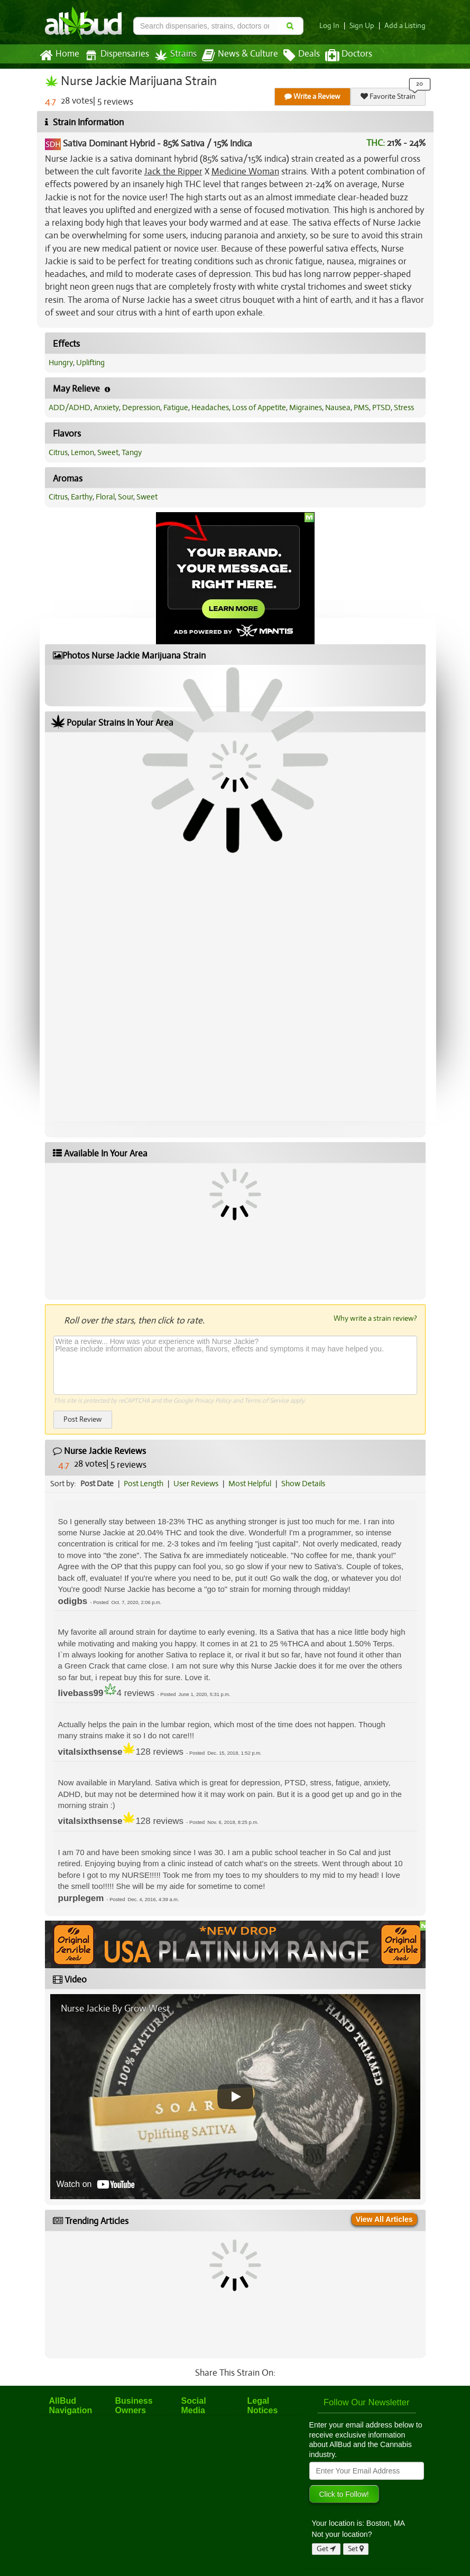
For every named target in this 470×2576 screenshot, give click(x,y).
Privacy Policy (213, 1400)
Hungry (61, 362)
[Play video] (235, 2096)
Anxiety (106, 407)
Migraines (305, 407)
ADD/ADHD (69, 407)
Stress (404, 407)
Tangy (132, 452)
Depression (141, 407)
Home (59, 55)
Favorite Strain (388, 96)
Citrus (58, 452)
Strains (175, 55)
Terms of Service (266, 1400)
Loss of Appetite (259, 407)
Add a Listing (405, 25)
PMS (361, 407)
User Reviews (195, 1483)
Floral (105, 497)
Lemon (82, 452)
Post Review (82, 1419)
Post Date (97, 1483)
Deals (301, 55)
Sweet (107, 452)
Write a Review (312, 96)
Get (326, 2548)
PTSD (381, 407)
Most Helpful (249, 1483)
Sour (125, 497)
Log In (329, 25)
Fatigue (175, 407)
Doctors (348, 55)
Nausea (338, 407)
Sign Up (361, 25)
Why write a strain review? (375, 1318)
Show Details (303, 1483)
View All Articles (384, 2219)
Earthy (82, 497)
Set (356, 2548)
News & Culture (240, 55)
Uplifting (90, 362)
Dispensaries (117, 55)
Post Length (143, 1483)
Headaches (210, 407)
